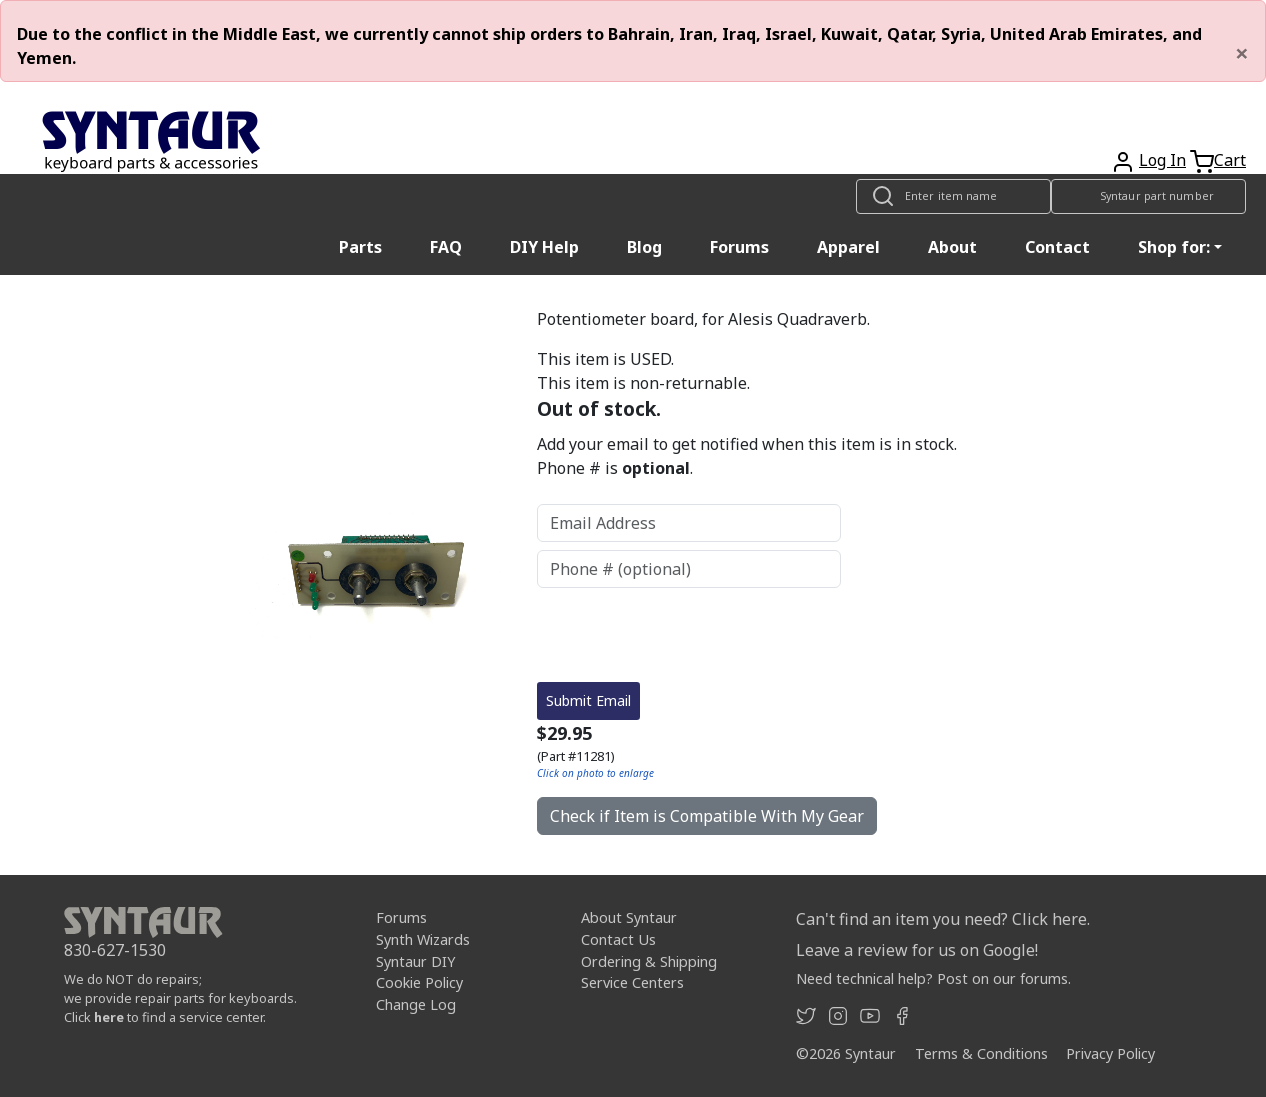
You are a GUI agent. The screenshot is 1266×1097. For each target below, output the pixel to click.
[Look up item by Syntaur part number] (1148, 196)
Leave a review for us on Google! (917, 950)
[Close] (1242, 53)
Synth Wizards (423, 939)
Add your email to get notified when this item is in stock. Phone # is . (747, 456)
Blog (644, 247)
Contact (1057, 247)
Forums (739, 247)
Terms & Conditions (981, 1053)
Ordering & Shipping (649, 961)
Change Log (416, 1004)
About (952, 247)
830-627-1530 (115, 950)
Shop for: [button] (1174, 247)
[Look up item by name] (953, 196)
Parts (360, 247)
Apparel (848, 247)
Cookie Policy (419, 982)
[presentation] (689, 635)
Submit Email (588, 700)
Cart (1230, 160)
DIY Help (544, 247)
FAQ (446, 247)
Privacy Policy (1110, 1053)
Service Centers (632, 982)
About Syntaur (629, 917)
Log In (1162, 160)
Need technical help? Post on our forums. (933, 978)
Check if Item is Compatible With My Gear (707, 816)
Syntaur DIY (415, 961)
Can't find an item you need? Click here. (943, 919)
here (109, 1017)
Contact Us (618, 939)
